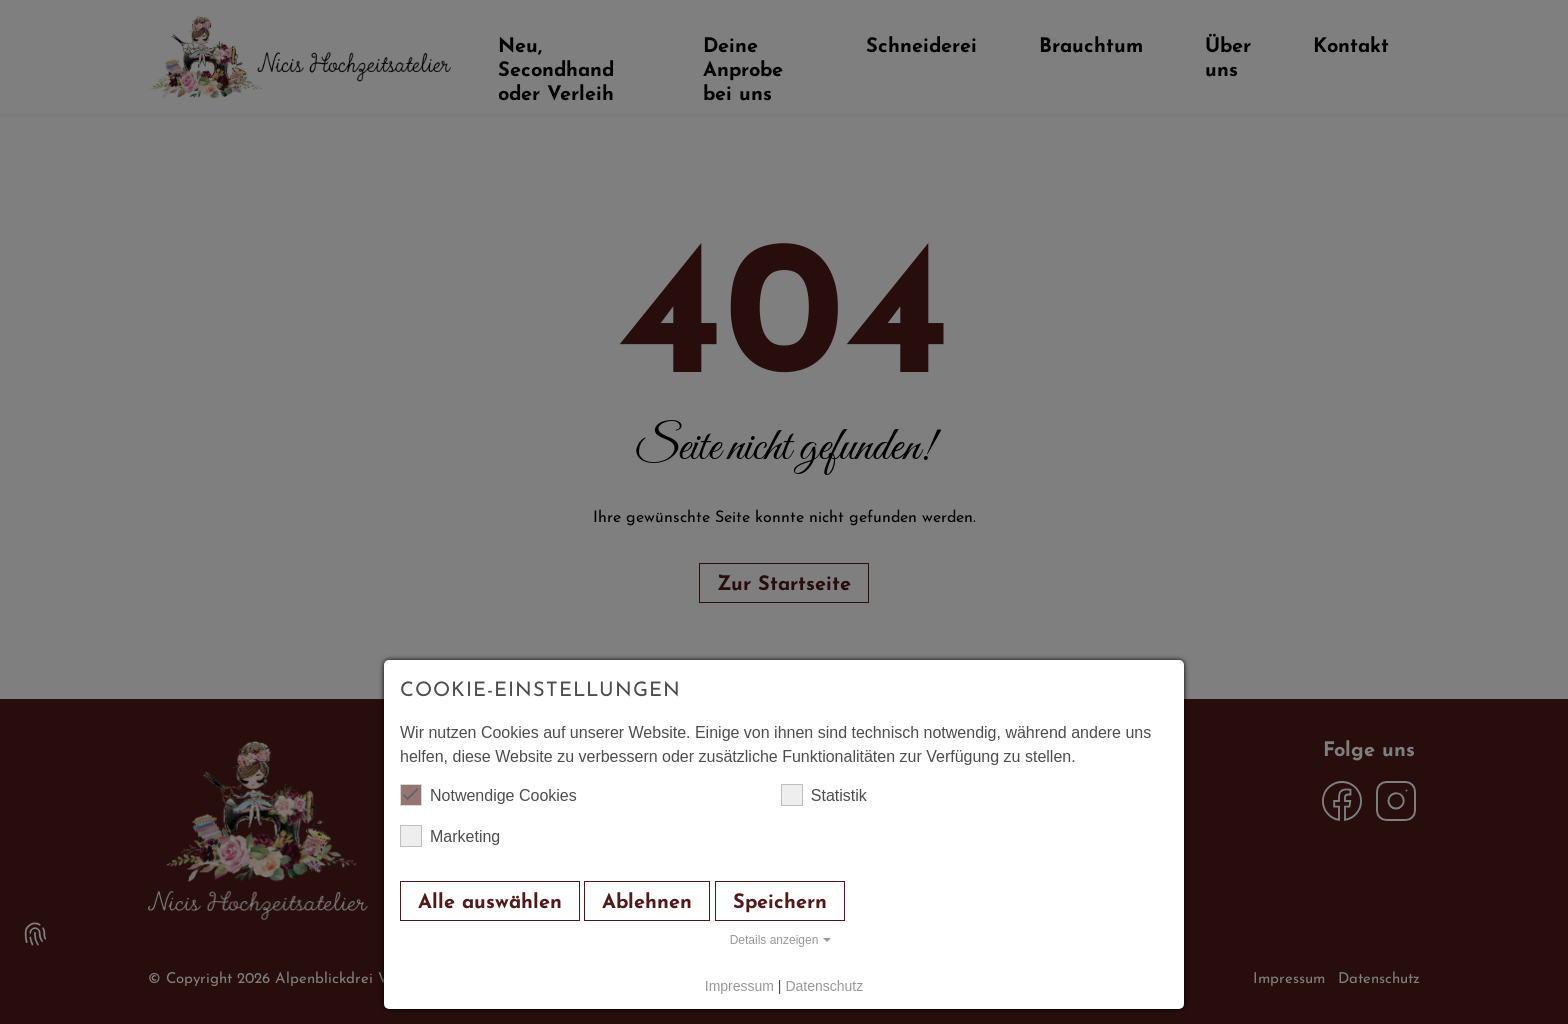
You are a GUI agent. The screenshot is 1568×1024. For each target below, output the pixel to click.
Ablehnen (647, 903)
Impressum (739, 986)
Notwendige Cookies (488, 795)
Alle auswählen (490, 903)
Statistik (824, 795)
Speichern (780, 903)
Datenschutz (824, 986)
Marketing (450, 836)
